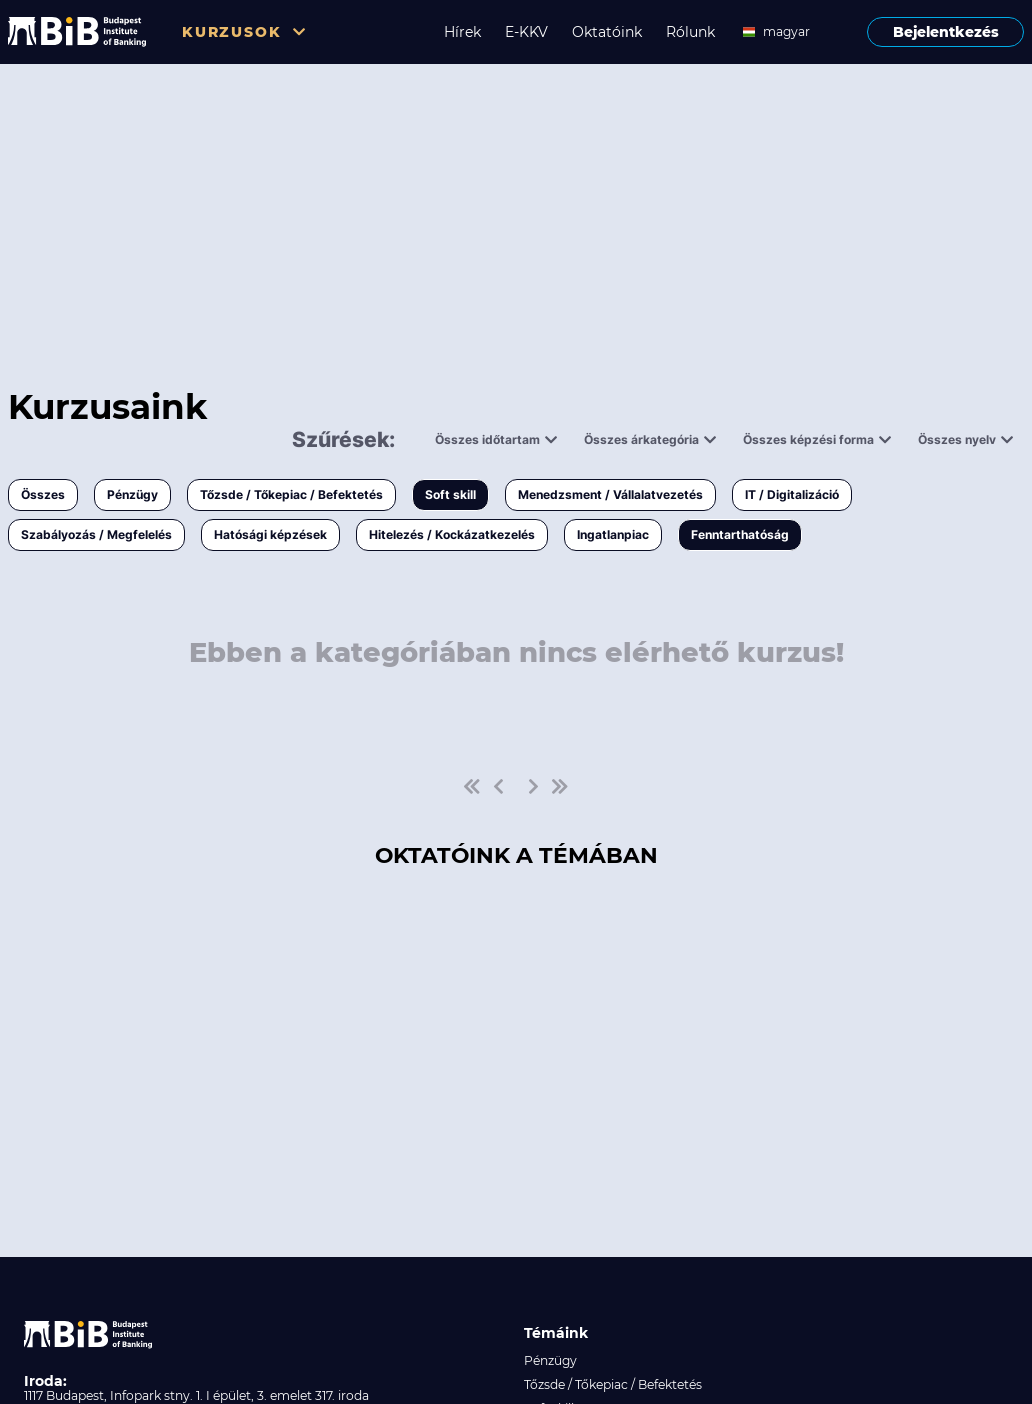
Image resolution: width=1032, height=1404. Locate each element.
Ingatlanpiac (613, 534)
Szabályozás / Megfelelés (96, 534)
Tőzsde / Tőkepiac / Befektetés (291, 494)
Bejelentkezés (946, 32)
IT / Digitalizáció (792, 494)
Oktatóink (607, 32)
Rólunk (690, 32)
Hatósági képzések (270, 534)
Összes (43, 494)
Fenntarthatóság (740, 534)
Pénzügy (132, 494)
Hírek (462, 32)
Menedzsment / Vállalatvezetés (610, 494)
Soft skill (450, 494)
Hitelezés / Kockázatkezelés (452, 534)
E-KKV (526, 32)
